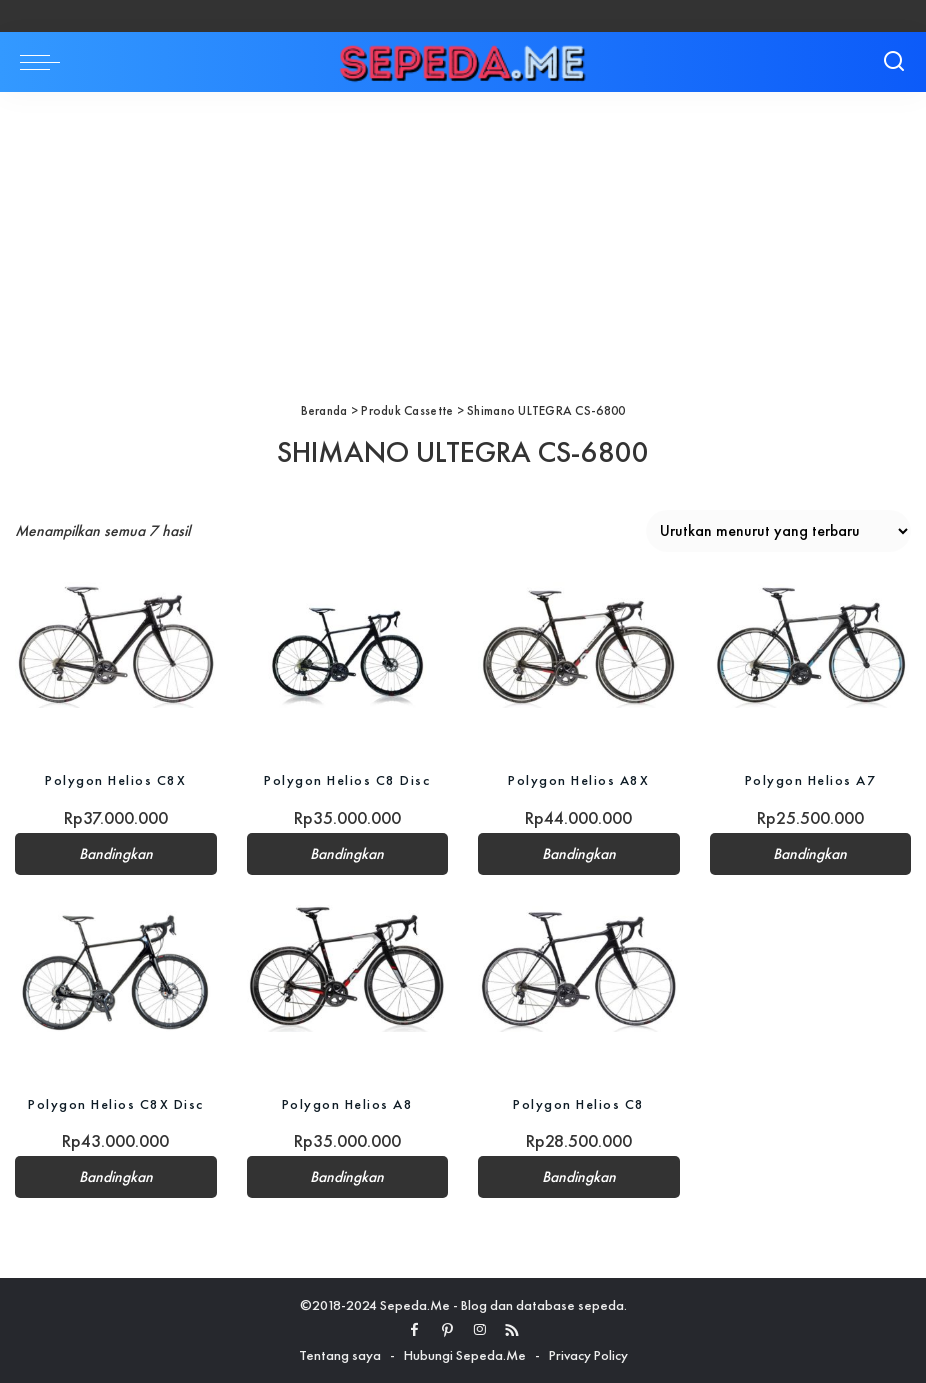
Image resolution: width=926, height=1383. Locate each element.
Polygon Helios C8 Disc (347, 780)
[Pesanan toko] (778, 531)
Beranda (324, 410)
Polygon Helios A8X (578, 780)
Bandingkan (116, 854)
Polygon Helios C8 (579, 1104)
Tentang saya (340, 1355)
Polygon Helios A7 (811, 780)
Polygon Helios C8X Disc (116, 1104)
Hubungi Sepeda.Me (465, 1355)
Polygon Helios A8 (348, 1104)
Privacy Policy (588, 1355)
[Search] (894, 62)
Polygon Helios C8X (115, 780)
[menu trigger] (45, 62)
